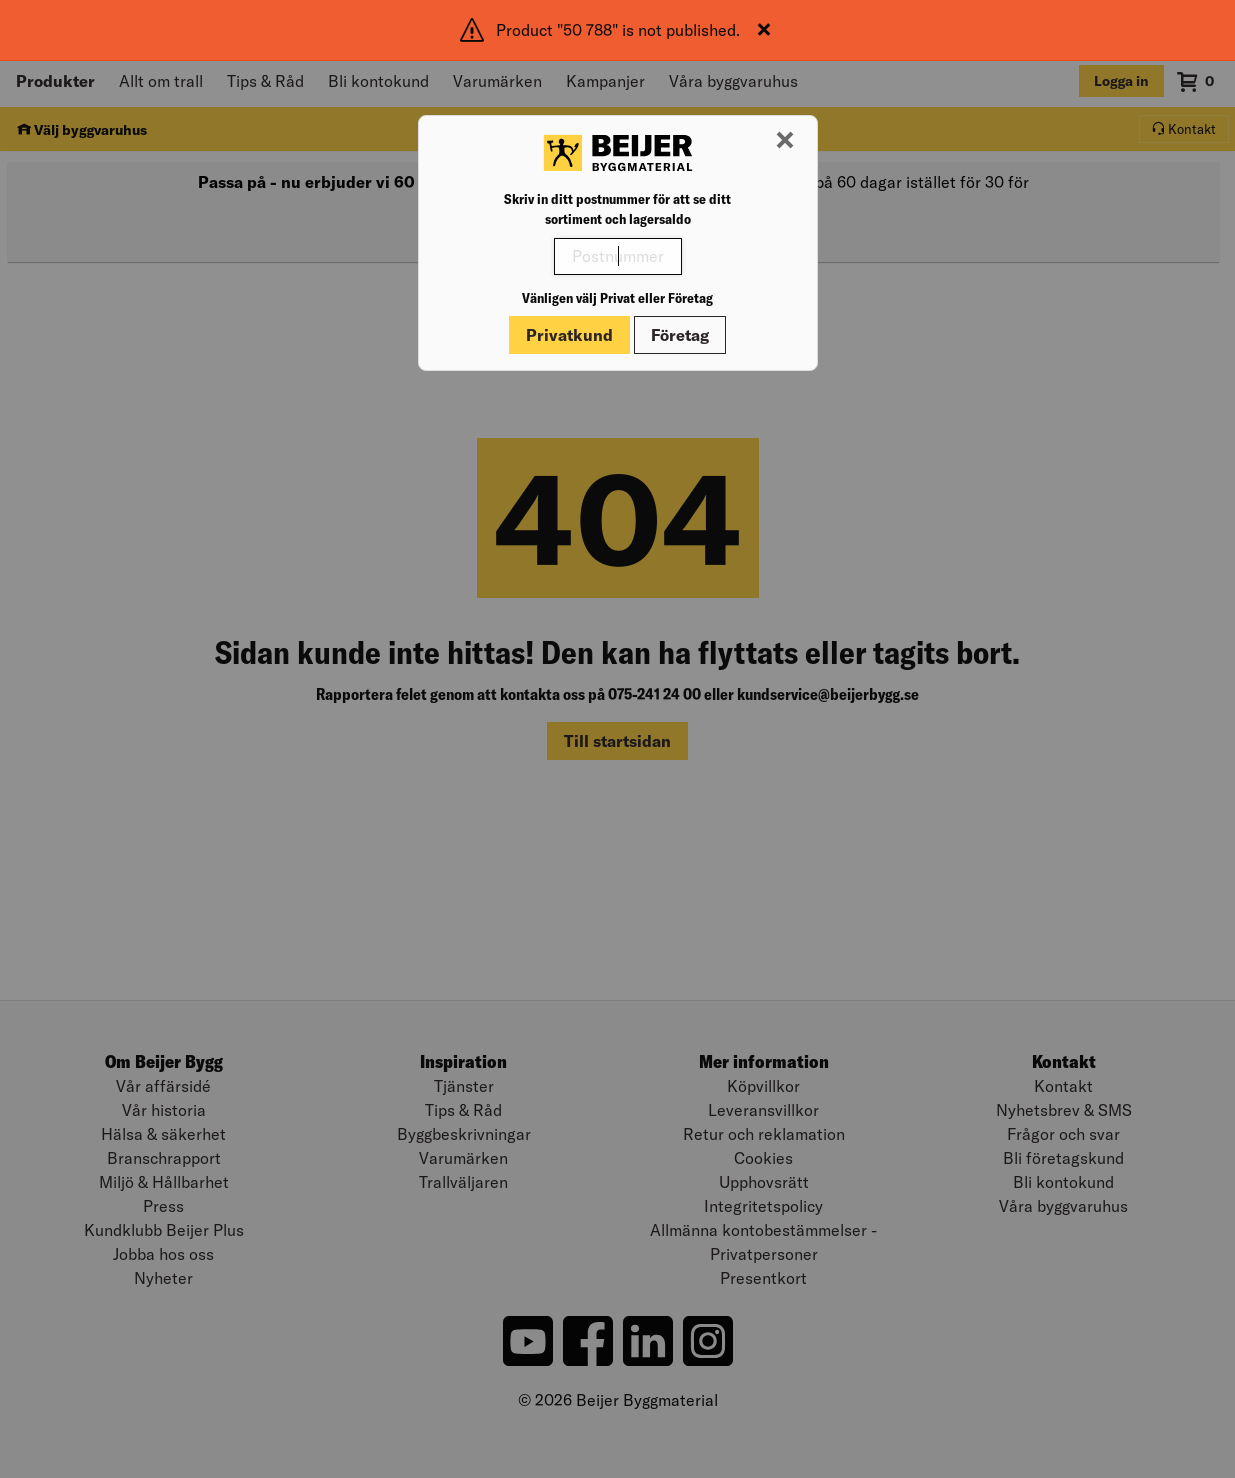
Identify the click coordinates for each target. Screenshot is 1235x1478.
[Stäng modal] (785, 141)
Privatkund (569, 335)
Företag (680, 335)
